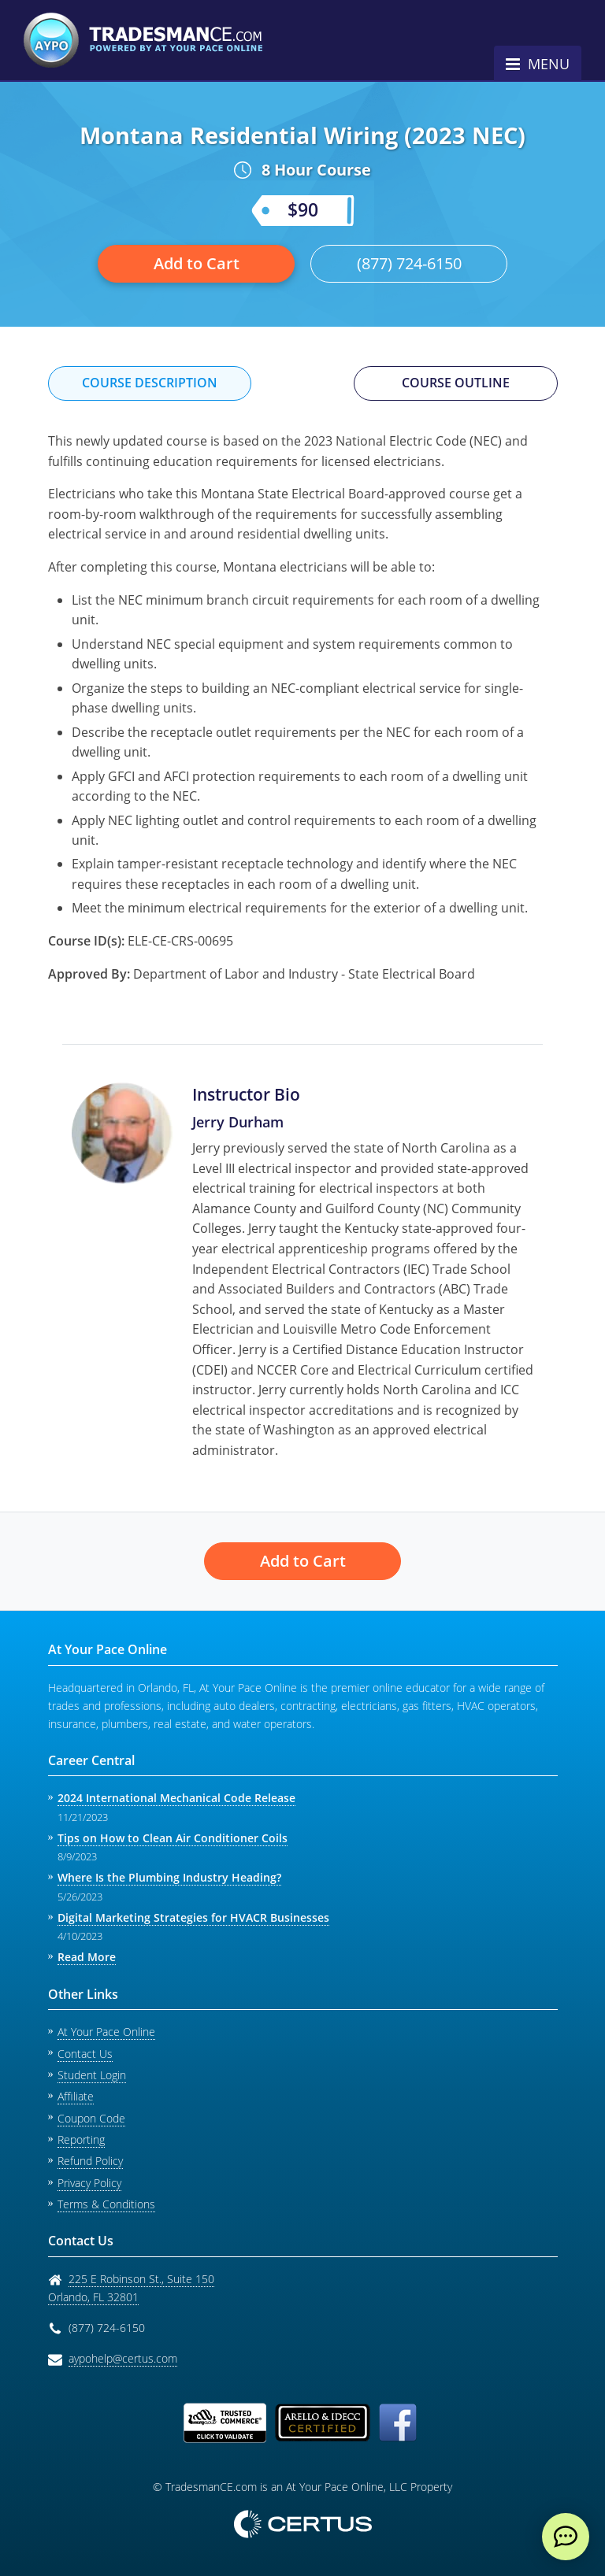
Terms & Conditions (106, 2204)
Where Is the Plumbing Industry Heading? (169, 1877)
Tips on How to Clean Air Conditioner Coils (173, 1837)
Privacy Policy (89, 2182)
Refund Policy (90, 2160)
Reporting (81, 2139)
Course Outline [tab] (456, 382)
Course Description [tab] (149, 382)
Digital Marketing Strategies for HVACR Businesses (193, 1917)
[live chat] (565, 2536)
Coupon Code (91, 2118)
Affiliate (76, 2096)
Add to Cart (196, 263)
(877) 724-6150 (409, 263)
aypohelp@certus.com (123, 2358)
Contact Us (85, 2053)
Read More (87, 1956)
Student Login (92, 2074)
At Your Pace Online (106, 2031)
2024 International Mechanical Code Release (176, 1797)
